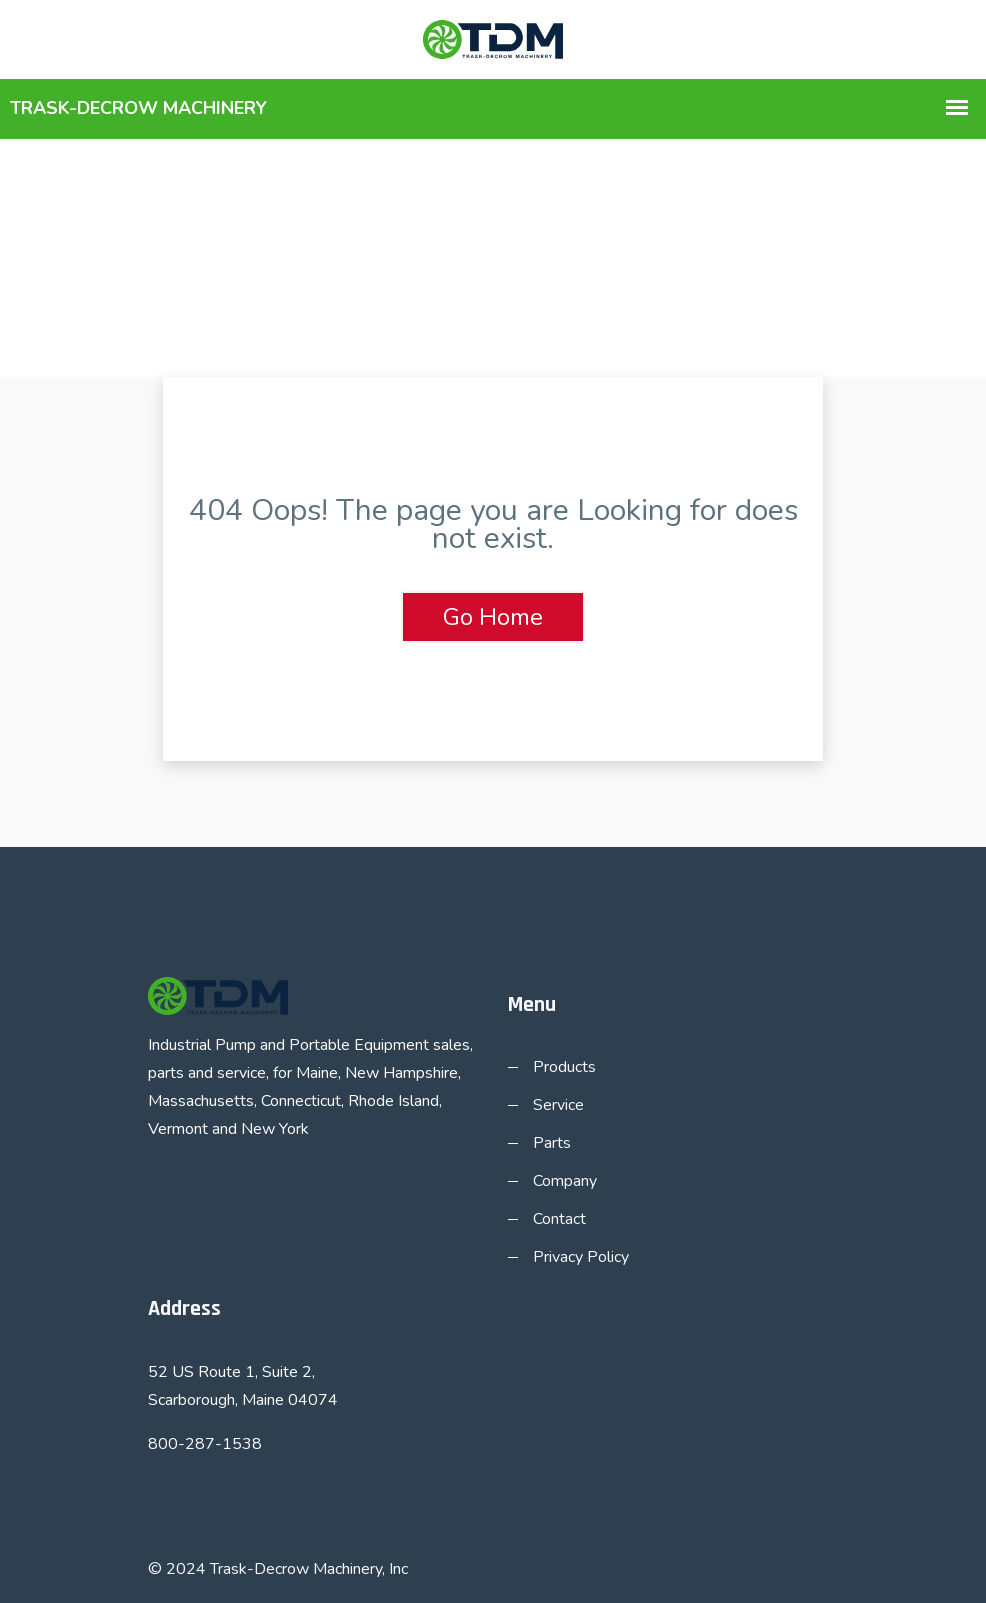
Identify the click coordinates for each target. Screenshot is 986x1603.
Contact (559, 1219)
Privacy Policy (581, 1257)
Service (558, 1105)
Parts (552, 1143)
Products (564, 1067)
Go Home (493, 617)
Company (565, 1181)
